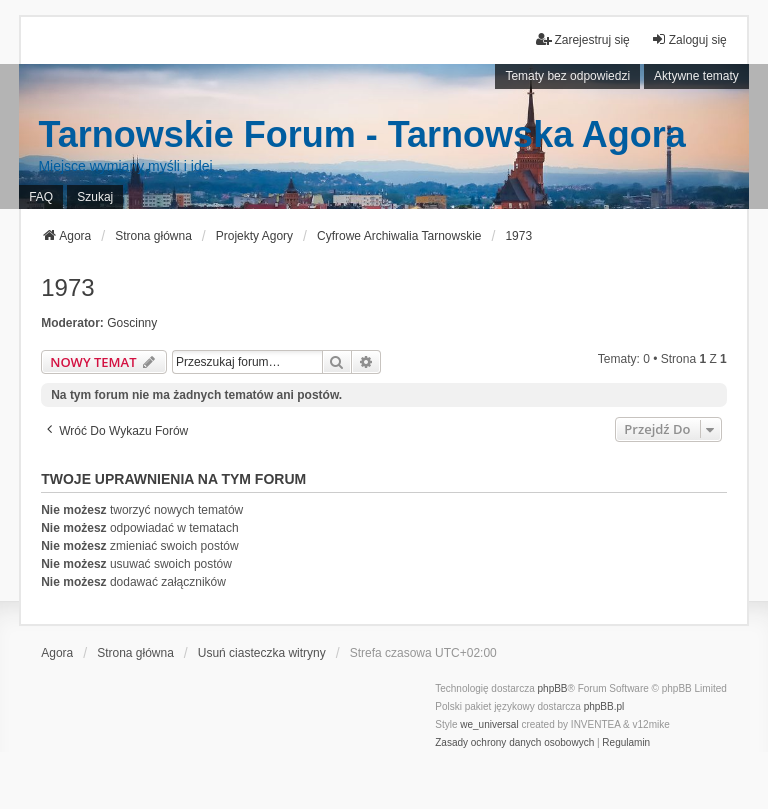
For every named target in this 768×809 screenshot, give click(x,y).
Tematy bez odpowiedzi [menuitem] (567, 76)
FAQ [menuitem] (41, 197)
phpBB (553, 688)
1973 (67, 287)
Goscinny (132, 323)
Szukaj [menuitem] (95, 197)
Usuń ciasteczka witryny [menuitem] (262, 653)
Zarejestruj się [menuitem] (582, 39)
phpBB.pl (604, 706)
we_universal (489, 724)
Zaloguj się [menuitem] (689, 39)
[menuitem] (514, 743)
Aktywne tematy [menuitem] (696, 76)
